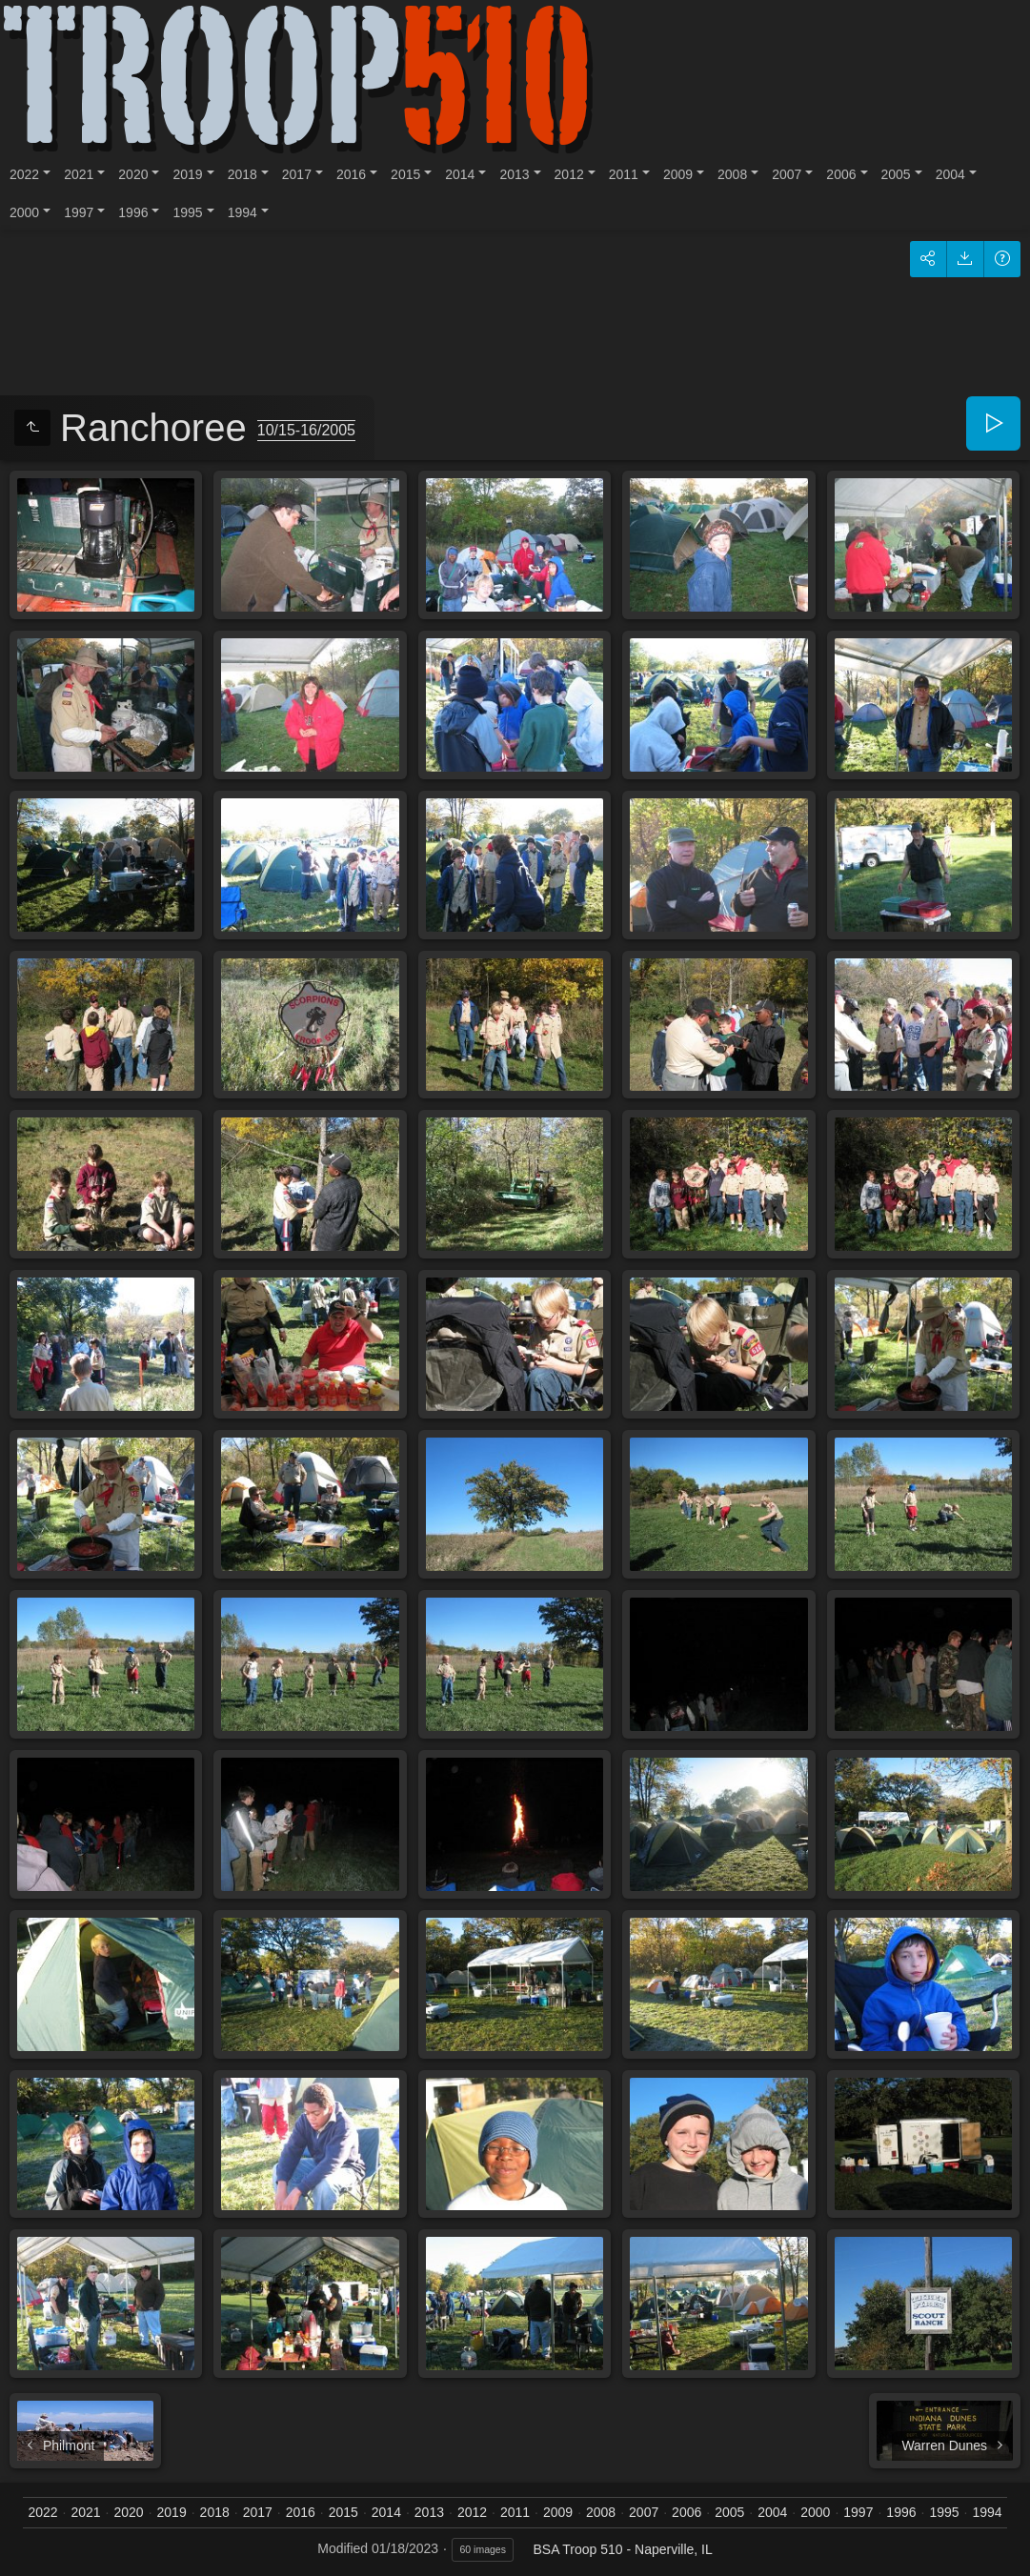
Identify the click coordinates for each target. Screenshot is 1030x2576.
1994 (242, 212)
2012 (569, 174)
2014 (460, 174)
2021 (78, 174)
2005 (896, 174)
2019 (187, 174)
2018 (242, 174)
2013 (514, 174)
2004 (950, 174)
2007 (786, 174)
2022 (24, 174)
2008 (732, 174)
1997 (78, 212)
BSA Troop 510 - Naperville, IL (622, 2549)
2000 (24, 212)
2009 (678, 174)
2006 (841, 174)
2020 (133, 174)
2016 (351, 174)
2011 (623, 174)
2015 (405, 174)
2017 (297, 174)
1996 (133, 212)
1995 (187, 212)
